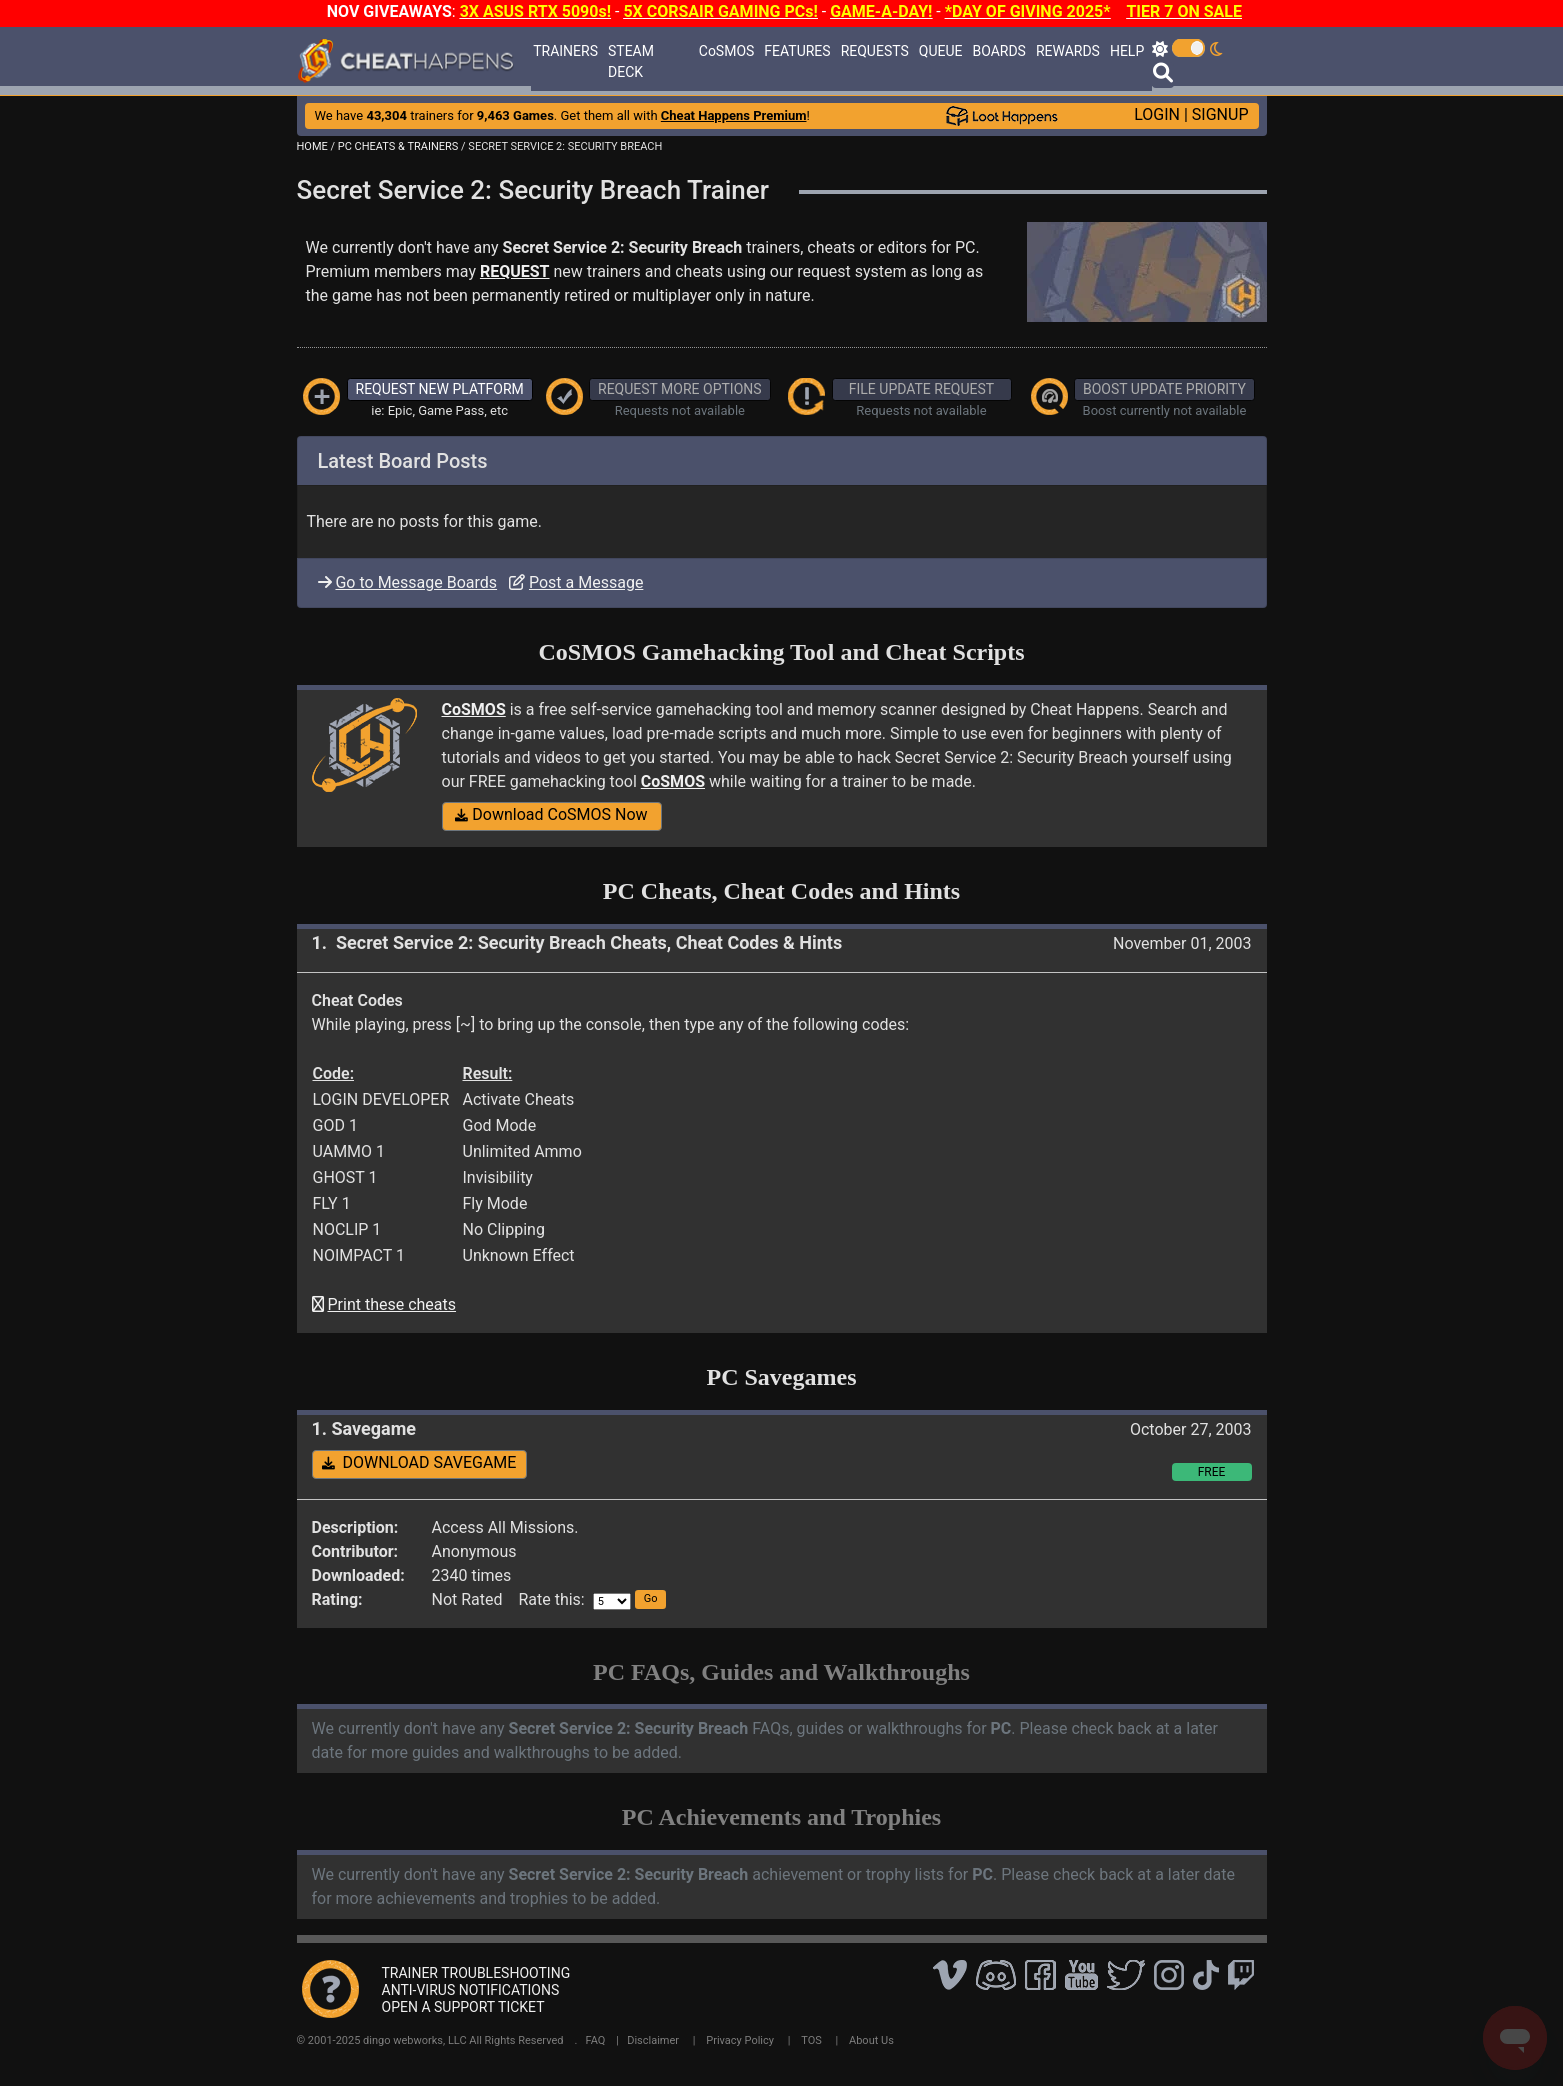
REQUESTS (875, 51)
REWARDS (1068, 51)
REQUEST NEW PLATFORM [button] (440, 389)
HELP (1127, 51)
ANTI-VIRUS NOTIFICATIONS (471, 1990)
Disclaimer (653, 2040)
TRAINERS (565, 51)
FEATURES (797, 51)
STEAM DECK (631, 61)
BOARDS (998, 51)
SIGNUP (1220, 114)
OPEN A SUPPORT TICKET (463, 2007)
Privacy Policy (740, 2040)
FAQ (596, 2040)
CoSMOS (727, 51)
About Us (871, 2040)
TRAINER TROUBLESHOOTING (476, 1973)
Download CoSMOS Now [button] (551, 814)
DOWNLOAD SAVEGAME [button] (419, 1462)
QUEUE (941, 51)
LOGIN (1157, 114)
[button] (651, 1599)
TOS (811, 2040)
